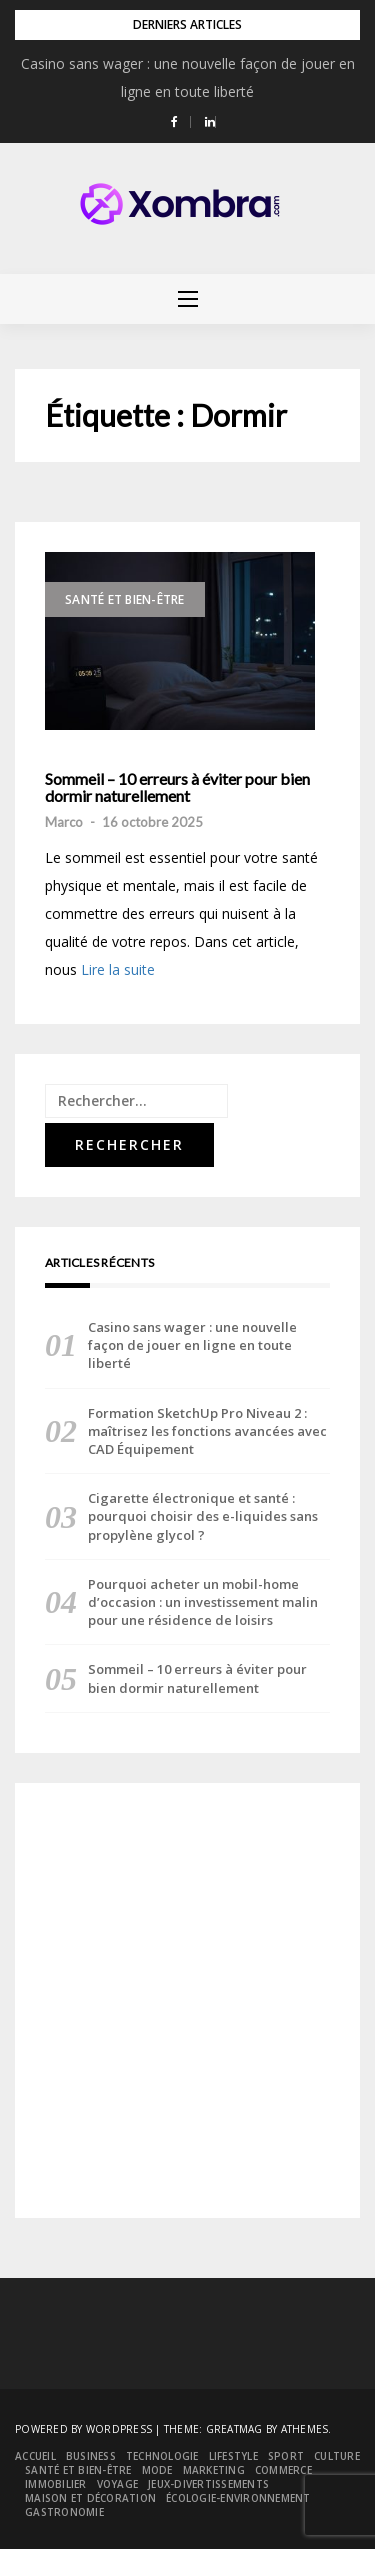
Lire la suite (118, 969)
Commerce (283, 2470)
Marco (64, 822)
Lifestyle (233, 2456)
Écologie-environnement (238, 2498)
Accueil (35, 2456)
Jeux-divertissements (208, 2484)
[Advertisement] (187, 2000)
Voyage (118, 2484)
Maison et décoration (90, 2498)
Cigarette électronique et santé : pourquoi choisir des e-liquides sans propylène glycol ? (203, 1516)
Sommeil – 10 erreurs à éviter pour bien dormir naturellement (177, 787)
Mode (157, 2470)
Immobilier (56, 2484)
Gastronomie (64, 2512)
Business (91, 2456)
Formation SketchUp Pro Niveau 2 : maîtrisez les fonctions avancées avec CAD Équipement (207, 1431)
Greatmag (234, 2429)
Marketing (214, 2470)
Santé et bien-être (125, 599)
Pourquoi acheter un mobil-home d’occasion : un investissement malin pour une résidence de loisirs (203, 1602)
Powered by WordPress (83, 2429)
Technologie (162, 2456)
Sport (286, 2456)
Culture (337, 2456)
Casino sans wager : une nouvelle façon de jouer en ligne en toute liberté (192, 1345)
